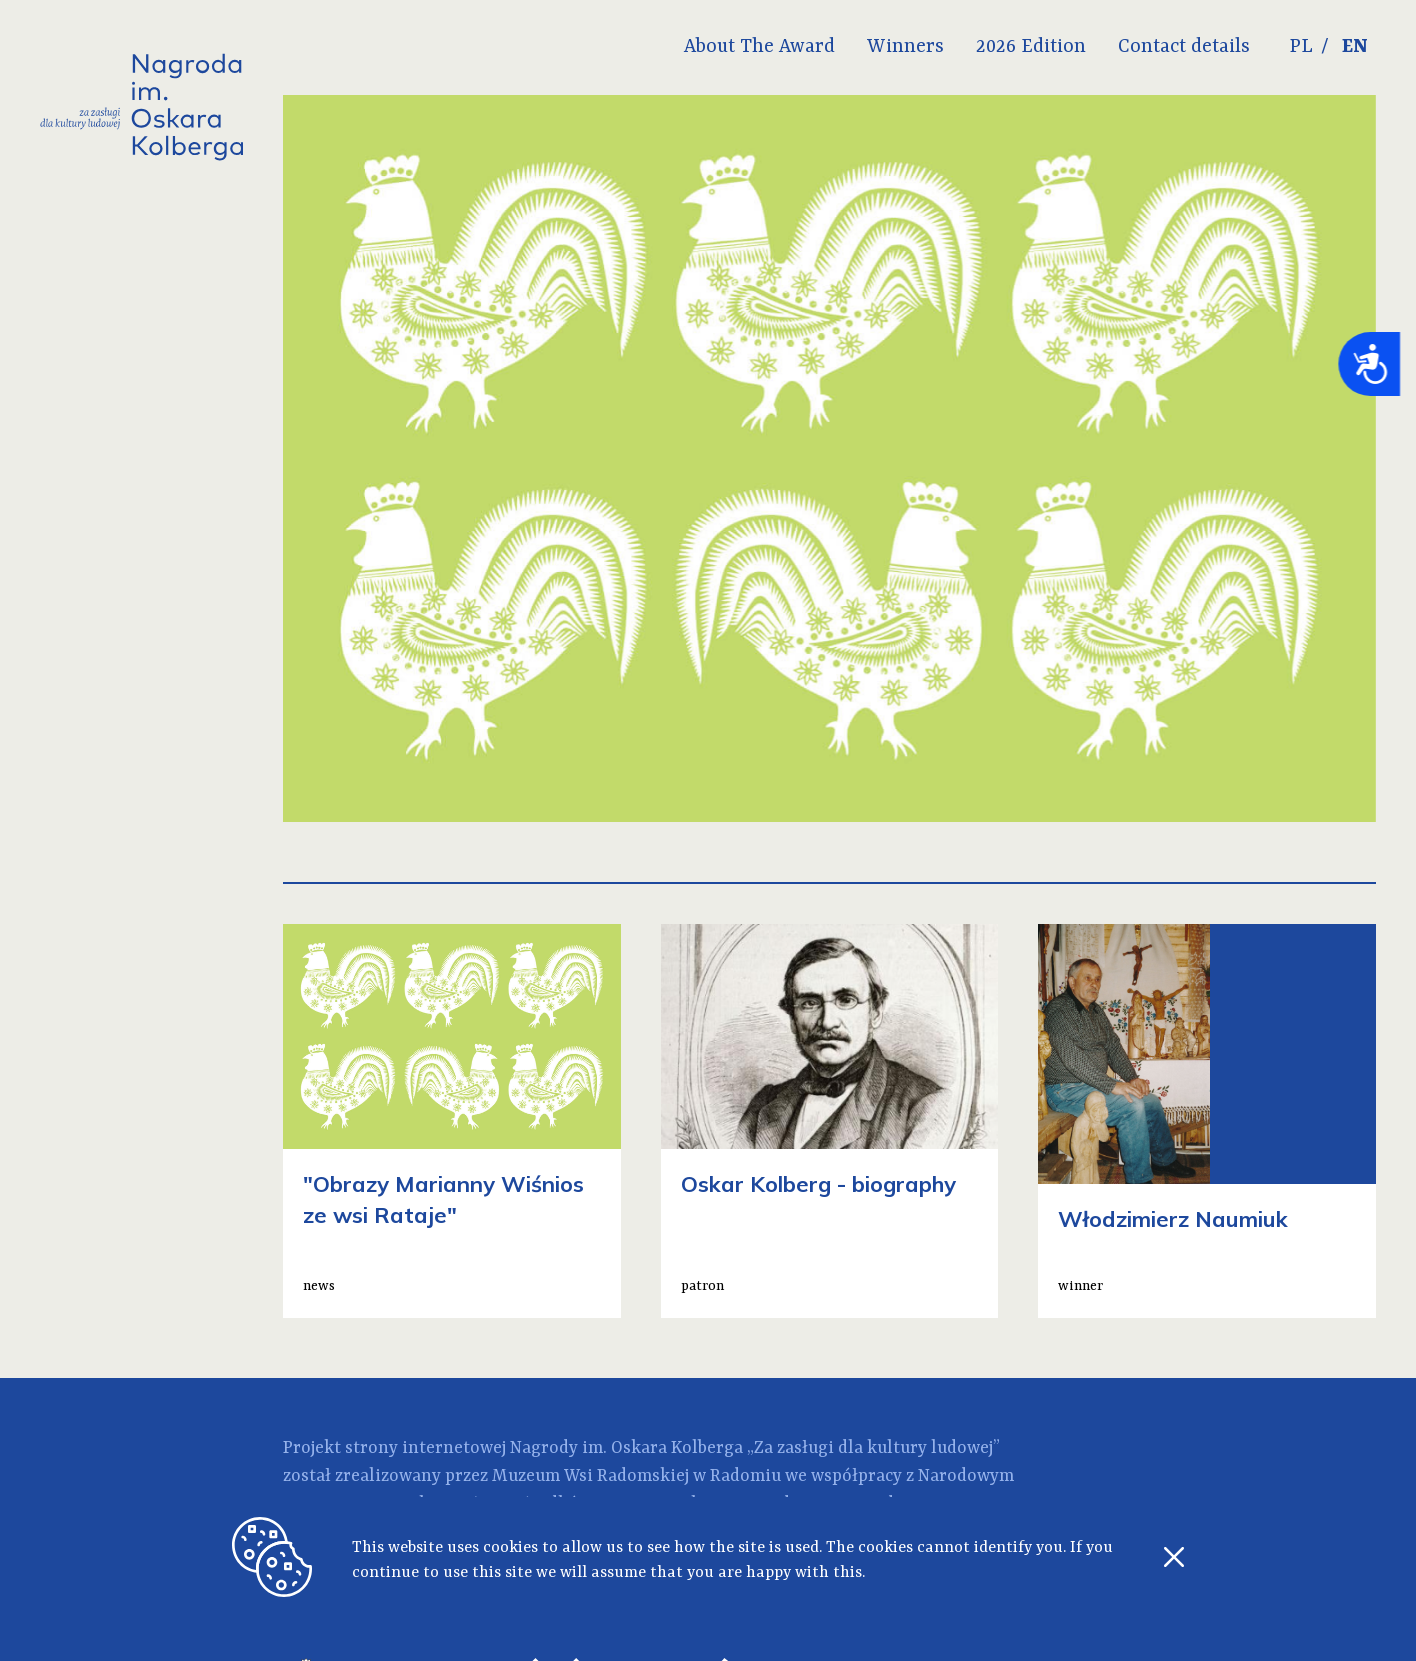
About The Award (759, 47)
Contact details (1184, 47)
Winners (905, 47)
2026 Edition (1031, 47)
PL (1301, 47)
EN (1355, 47)
